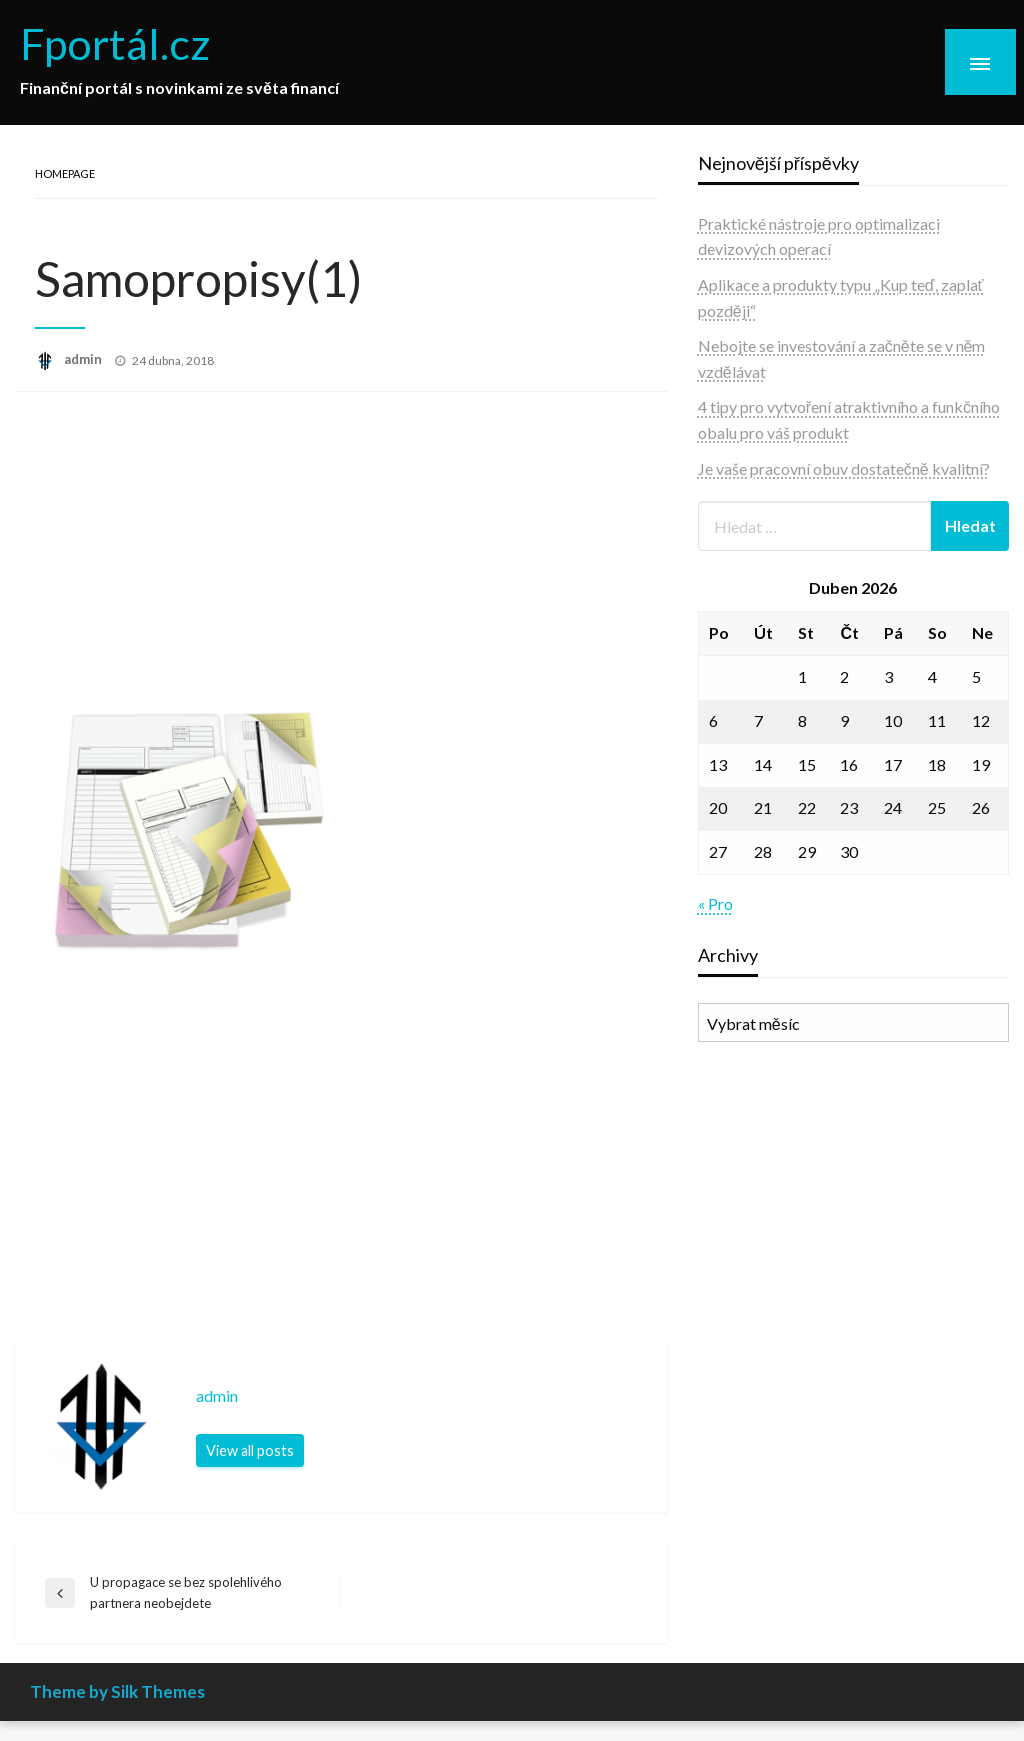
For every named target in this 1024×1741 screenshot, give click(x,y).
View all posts (250, 1450)
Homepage (65, 173)
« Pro (715, 903)
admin (84, 359)
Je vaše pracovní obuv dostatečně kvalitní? (844, 468)
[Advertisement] (341, 552)
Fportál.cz (115, 43)
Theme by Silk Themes (117, 1691)
